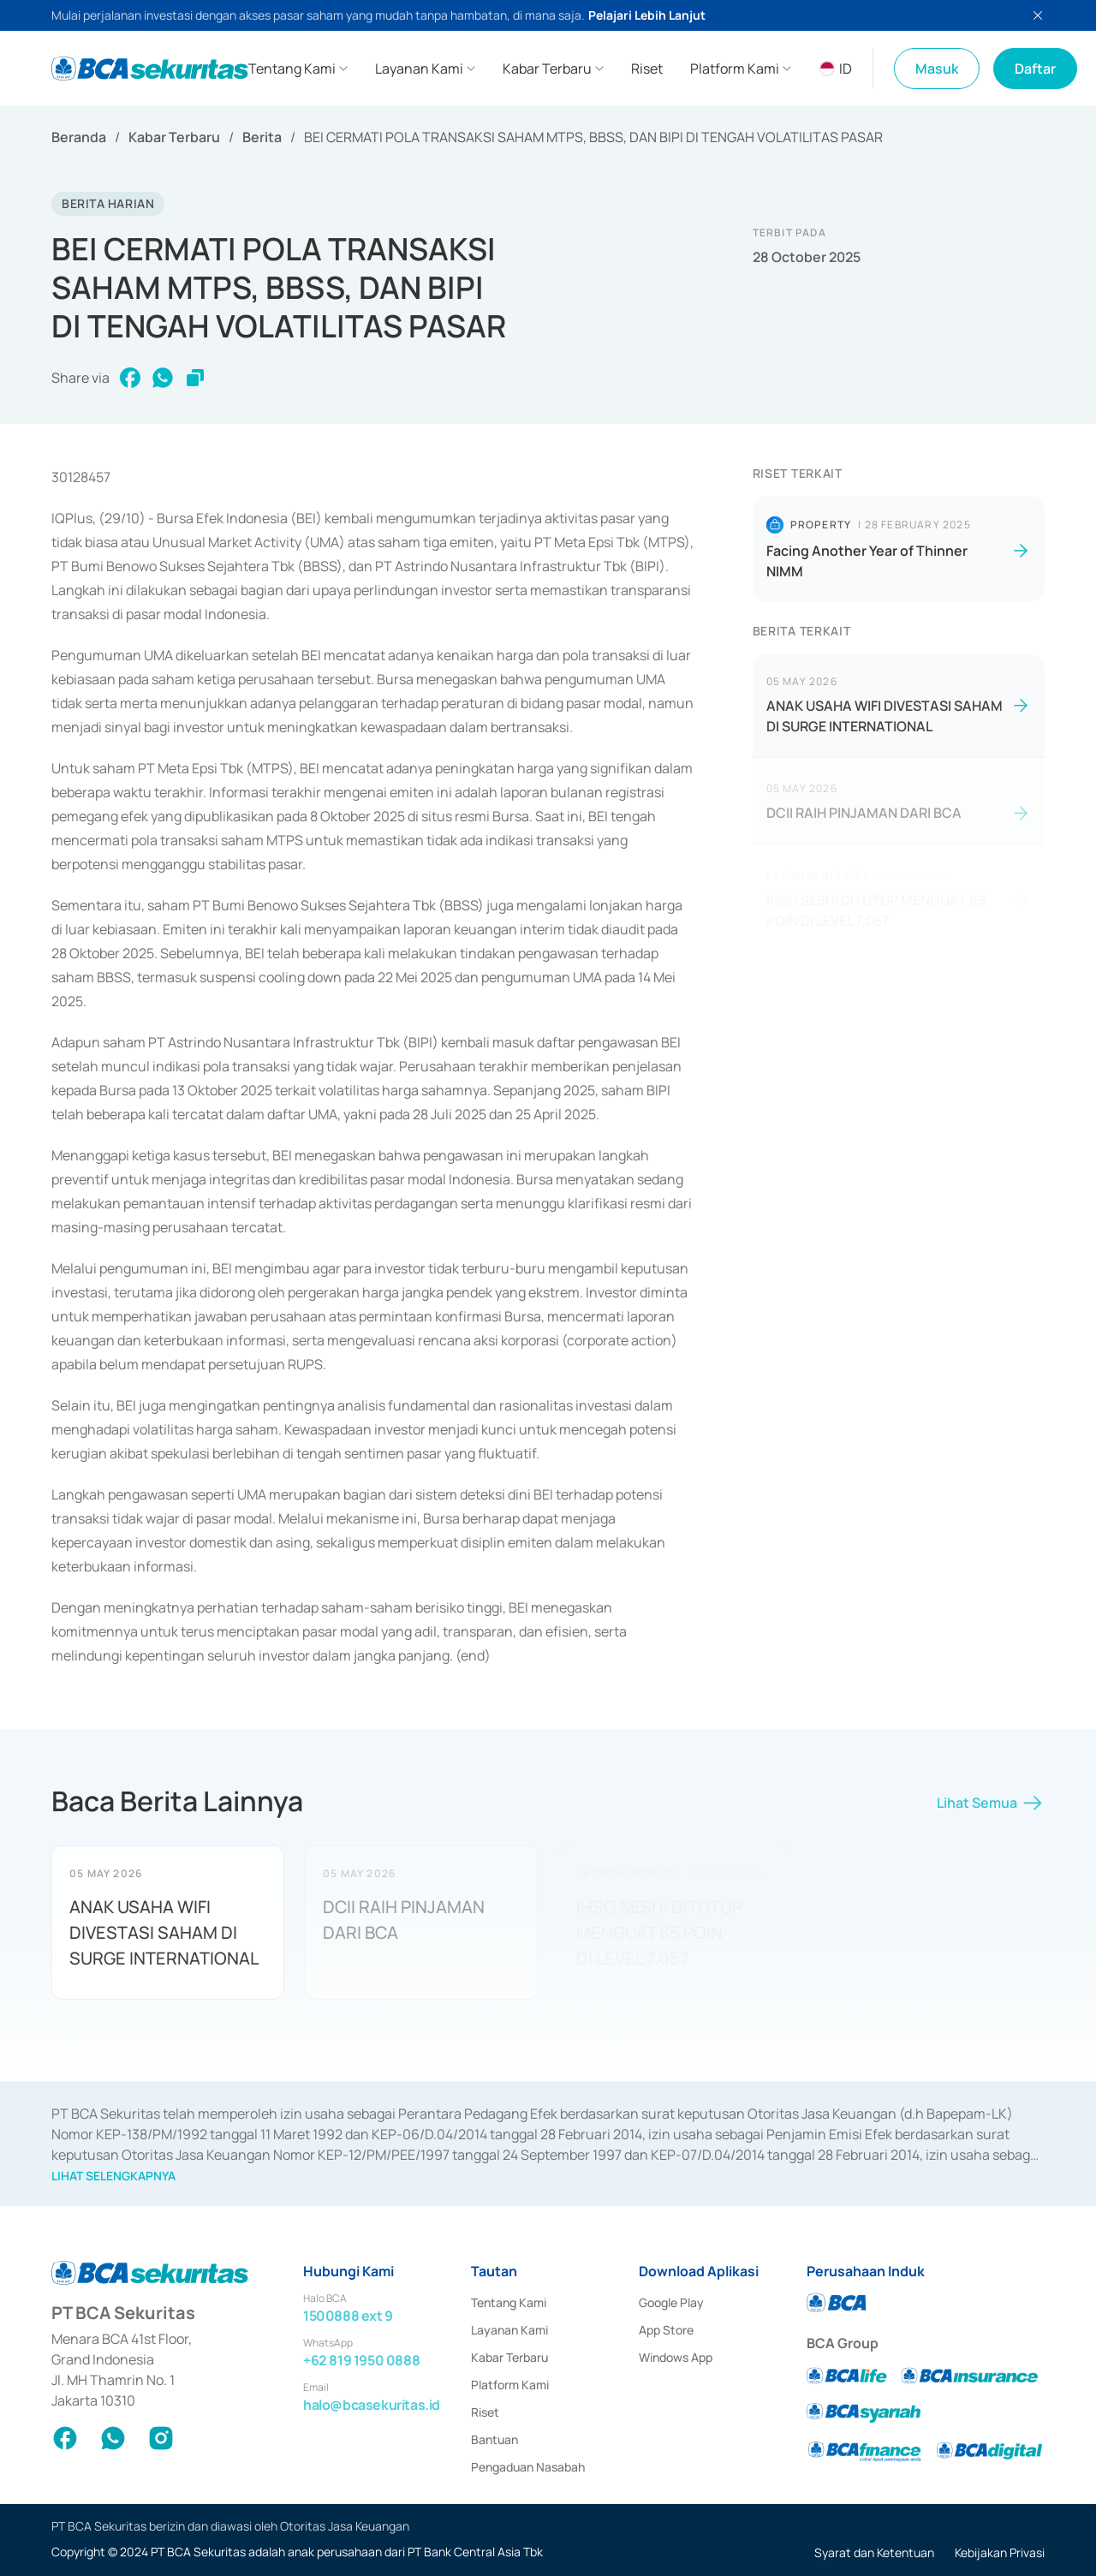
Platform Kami (510, 2384)
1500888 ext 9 (348, 2315)
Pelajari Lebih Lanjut (647, 15)
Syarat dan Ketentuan (874, 2552)
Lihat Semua (991, 1809)
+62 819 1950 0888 (361, 2360)
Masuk (936, 68)
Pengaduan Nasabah (528, 2467)
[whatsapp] (163, 378)
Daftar (1035, 68)
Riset (485, 2412)
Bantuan (494, 2439)
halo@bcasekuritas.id (371, 2404)
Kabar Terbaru (174, 137)
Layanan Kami (509, 2330)
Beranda (78, 137)
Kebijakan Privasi (1000, 2552)
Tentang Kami (508, 2302)
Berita (262, 137)
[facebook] (130, 377)
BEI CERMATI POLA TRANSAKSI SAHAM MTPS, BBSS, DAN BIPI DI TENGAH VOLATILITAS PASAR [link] (593, 137)
